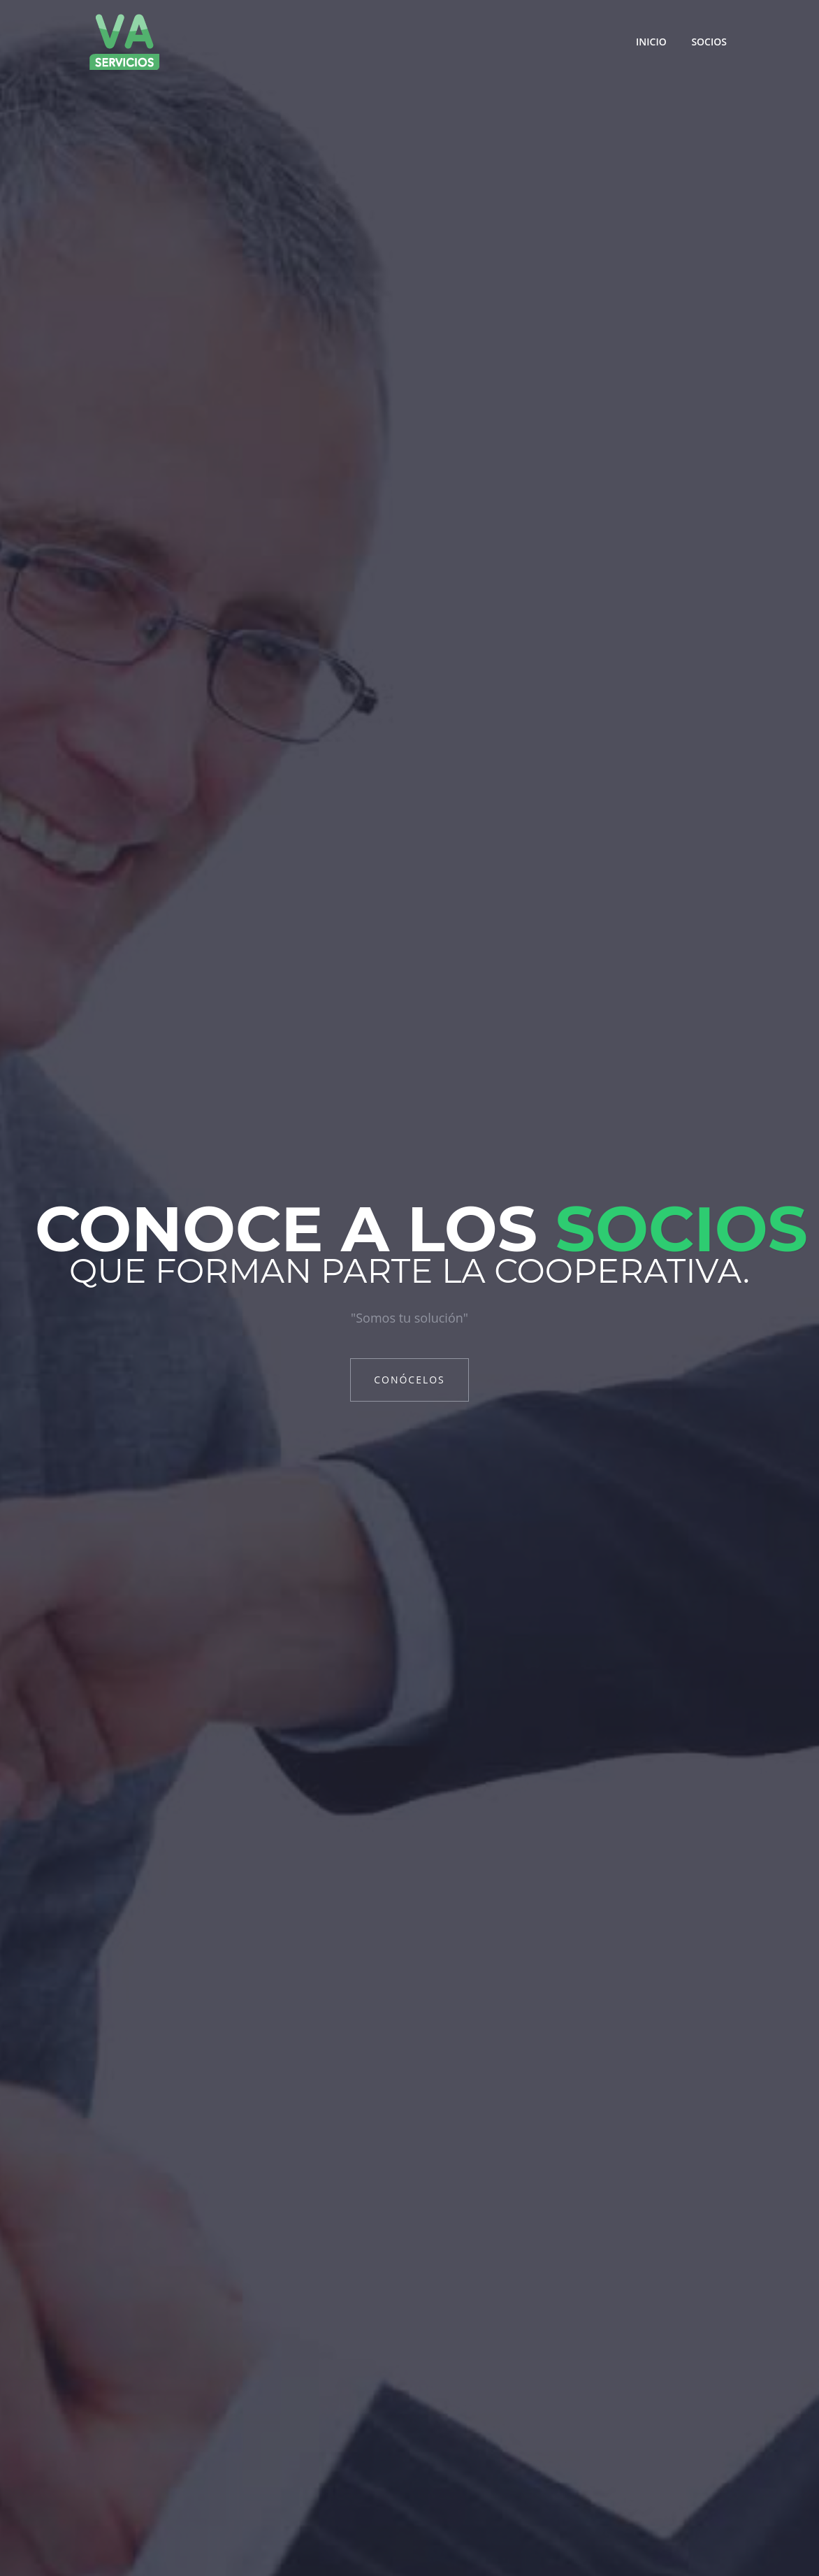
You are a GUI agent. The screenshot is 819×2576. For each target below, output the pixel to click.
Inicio (651, 41)
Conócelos (409, 1379)
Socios (709, 41)
